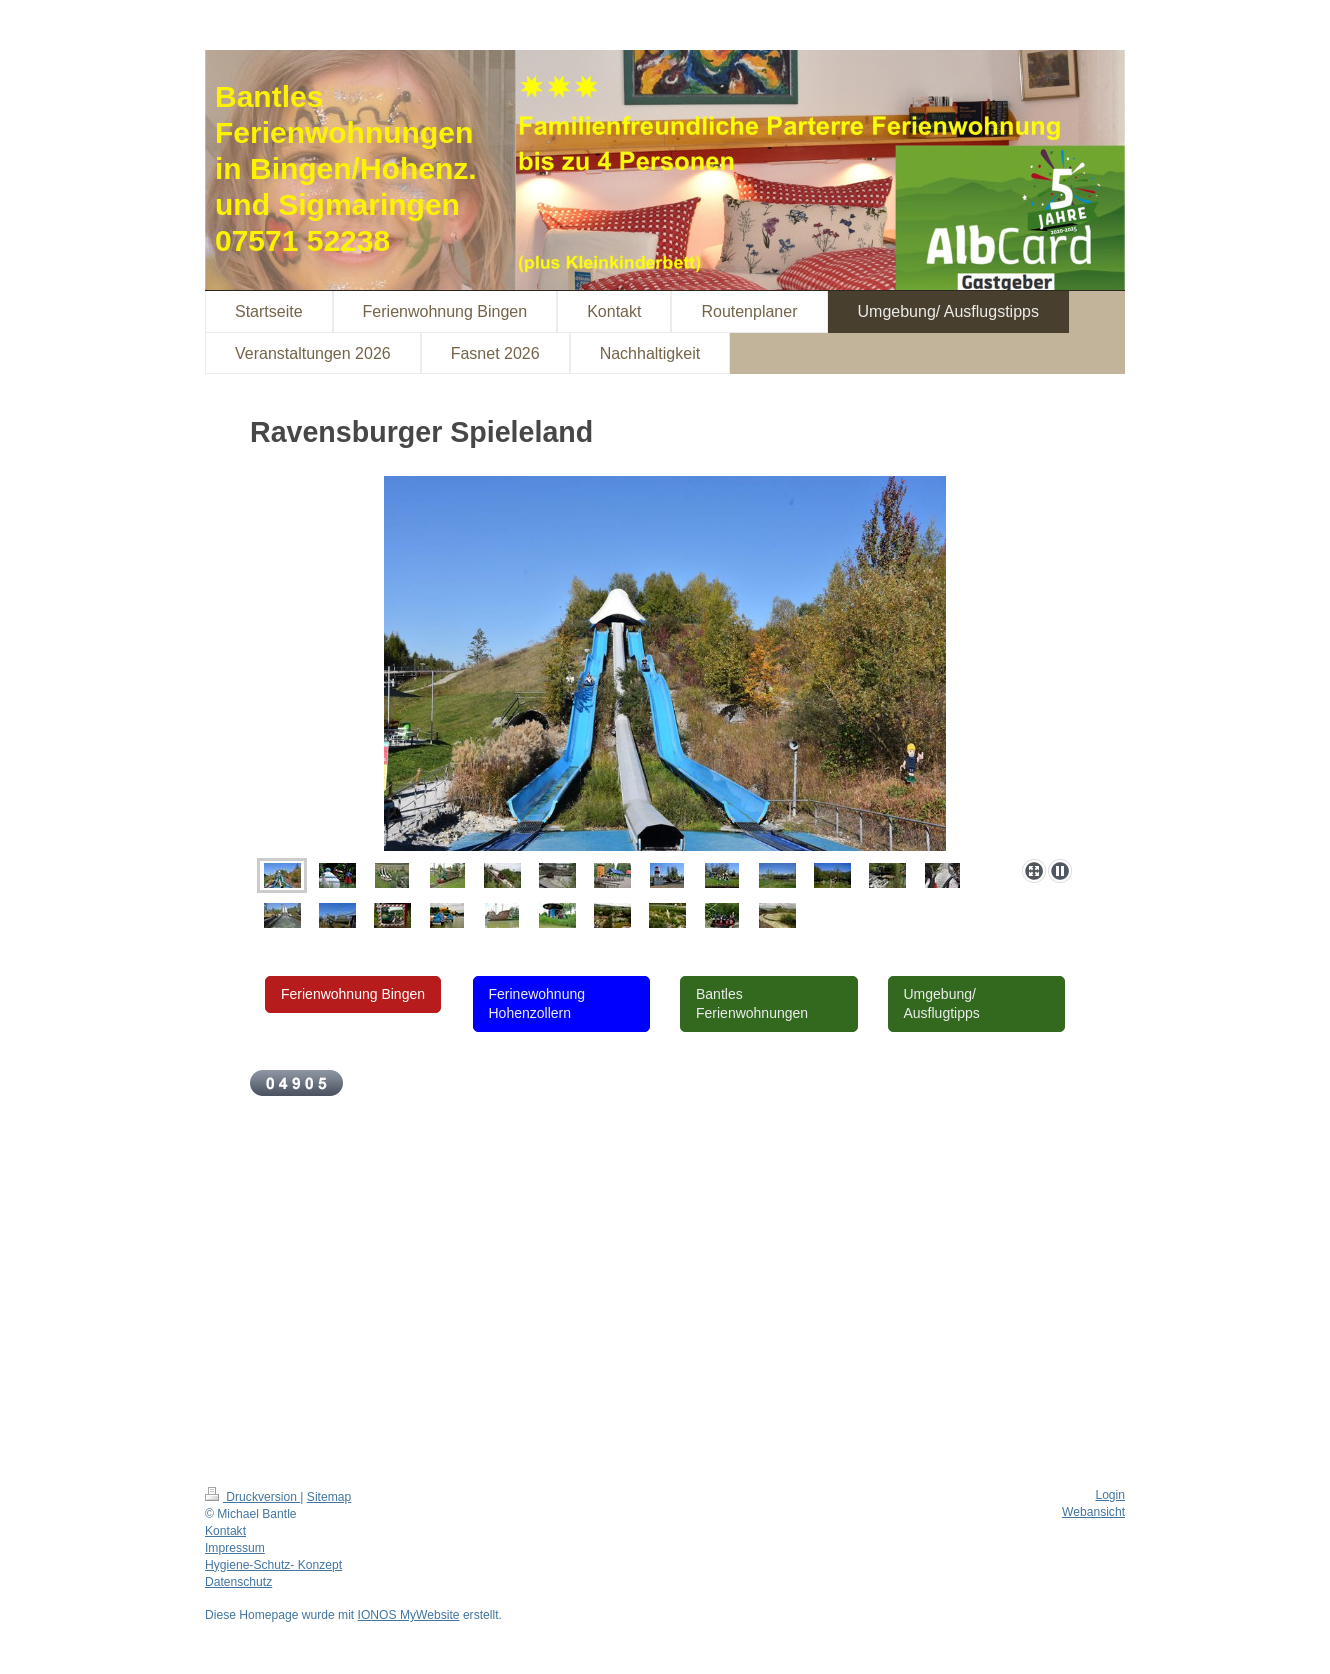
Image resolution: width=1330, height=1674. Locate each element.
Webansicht (1093, 1512)
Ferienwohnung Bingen (353, 994)
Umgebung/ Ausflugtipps (942, 1003)
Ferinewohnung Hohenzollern (537, 1003)
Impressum (235, 1548)
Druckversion (252, 1497)
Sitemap (329, 1497)
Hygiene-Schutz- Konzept (273, 1565)
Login (1110, 1495)
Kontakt (225, 1531)
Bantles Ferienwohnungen (752, 1003)
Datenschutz (238, 1582)
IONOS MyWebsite (409, 1615)
